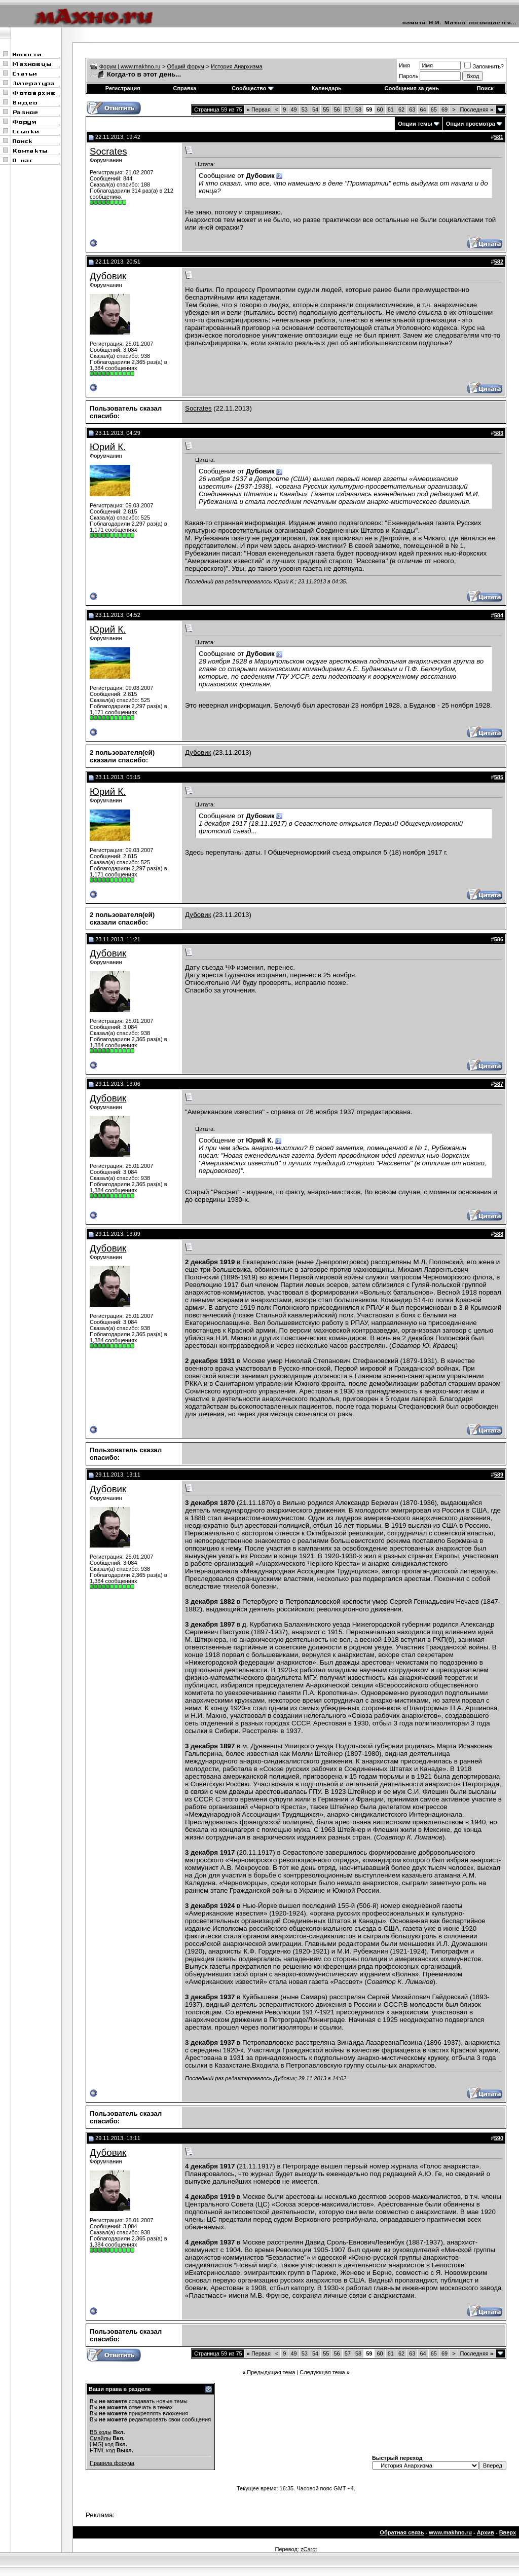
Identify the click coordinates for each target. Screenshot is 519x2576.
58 (358, 109)
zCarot (309, 2549)
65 (434, 109)
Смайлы (100, 2438)
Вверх (507, 2532)
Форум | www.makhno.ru (130, 66)
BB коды (101, 2432)
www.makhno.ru (450, 2532)
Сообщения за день (412, 88)
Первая (259, 109)
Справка (184, 88)
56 (336, 109)
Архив (485, 2532)
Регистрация (122, 88)
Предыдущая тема (271, 2372)
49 (293, 109)
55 (326, 109)
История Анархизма (237, 66)
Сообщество (252, 88)
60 (380, 109)
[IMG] (96, 2444)
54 (315, 109)
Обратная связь (402, 2532)
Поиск (485, 88)
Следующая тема (322, 2372)
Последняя (476, 109)
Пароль (408, 76)
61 (391, 109)
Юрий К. (108, 446)
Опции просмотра (470, 124)
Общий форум (185, 66)
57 (348, 109)
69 (444, 109)
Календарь (327, 88)
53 (305, 109)
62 (401, 109)
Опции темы (415, 124)
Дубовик (108, 276)
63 (412, 109)
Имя (404, 65)
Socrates (108, 151)
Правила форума (112, 2463)
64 (423, 109)
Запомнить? (484, 66)
